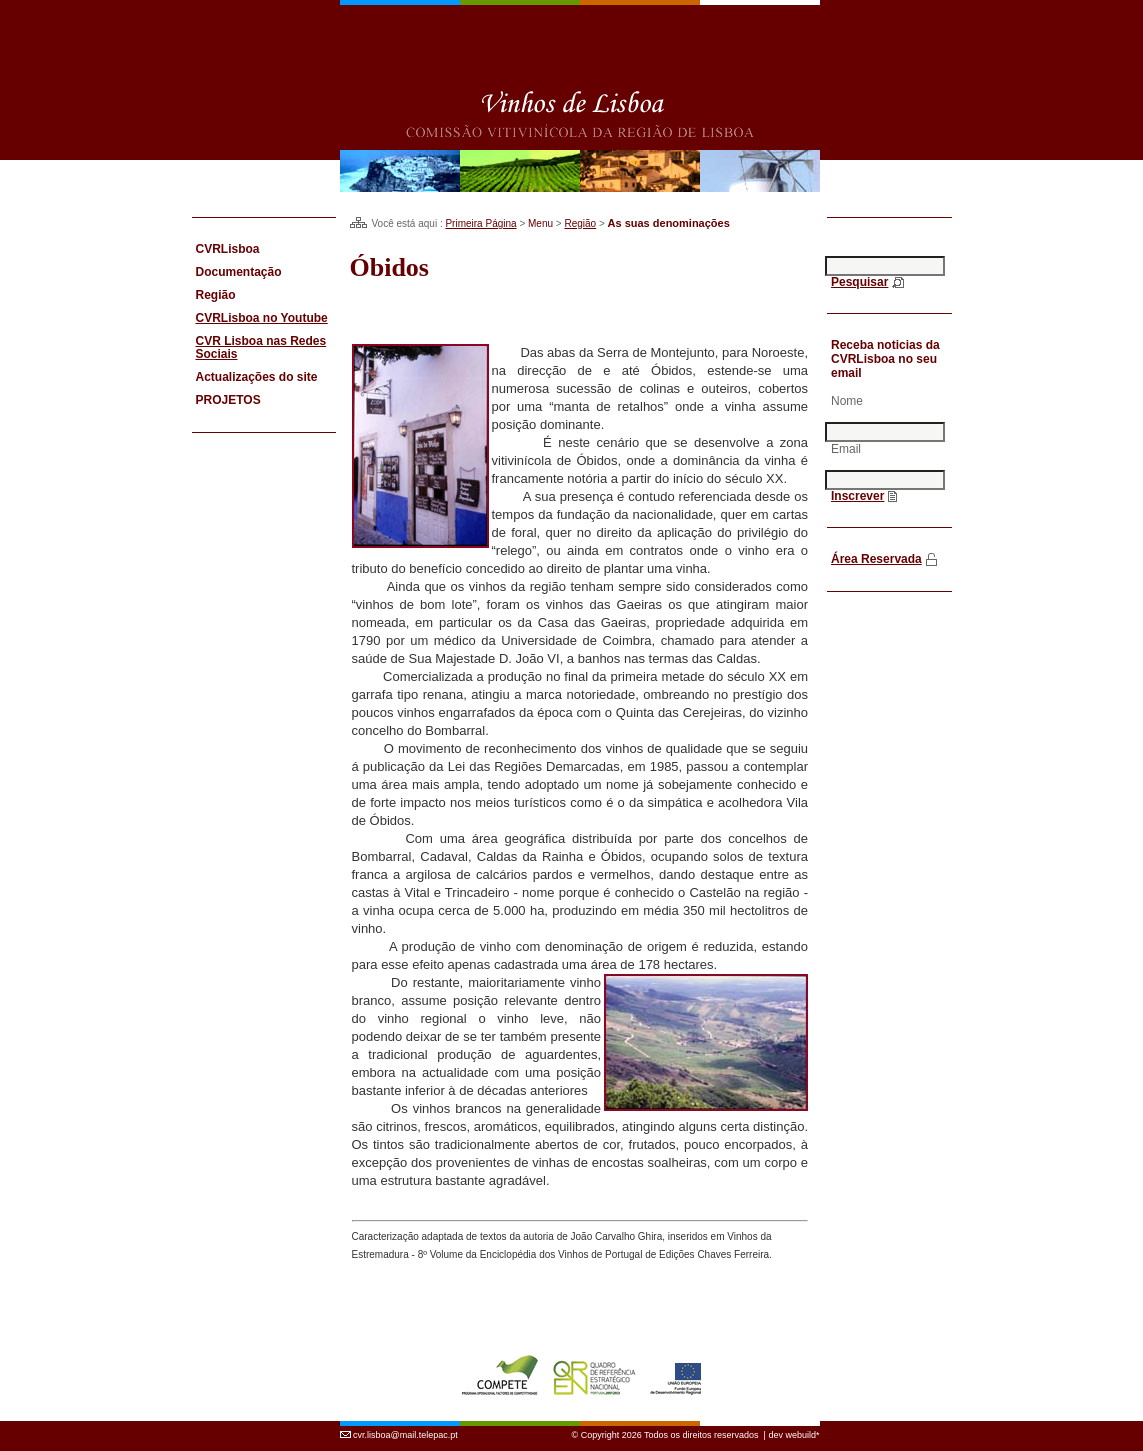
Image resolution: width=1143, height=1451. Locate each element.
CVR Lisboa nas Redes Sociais (261, 347)
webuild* (802, 1424)
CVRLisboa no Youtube (262, 318)
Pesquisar (859, 282)
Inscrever (857, 496)
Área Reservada (876, 559)
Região (580, 223)
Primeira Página (480, 223)
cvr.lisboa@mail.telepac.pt (405, 1424)
